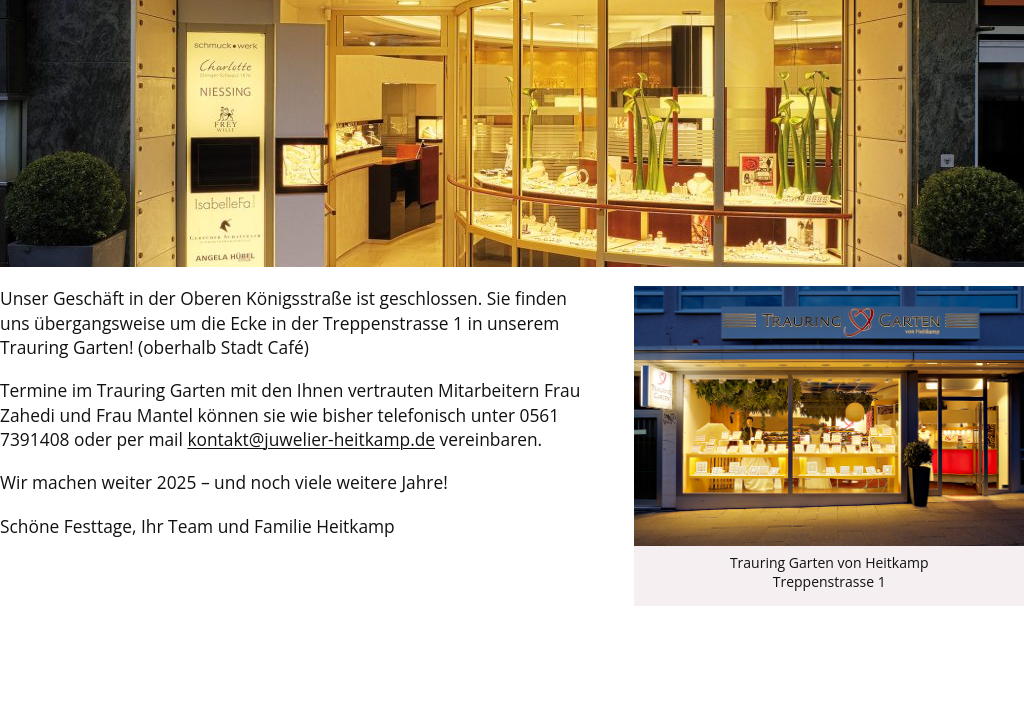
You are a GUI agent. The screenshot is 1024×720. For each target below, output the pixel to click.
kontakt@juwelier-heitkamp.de (311, 439)
